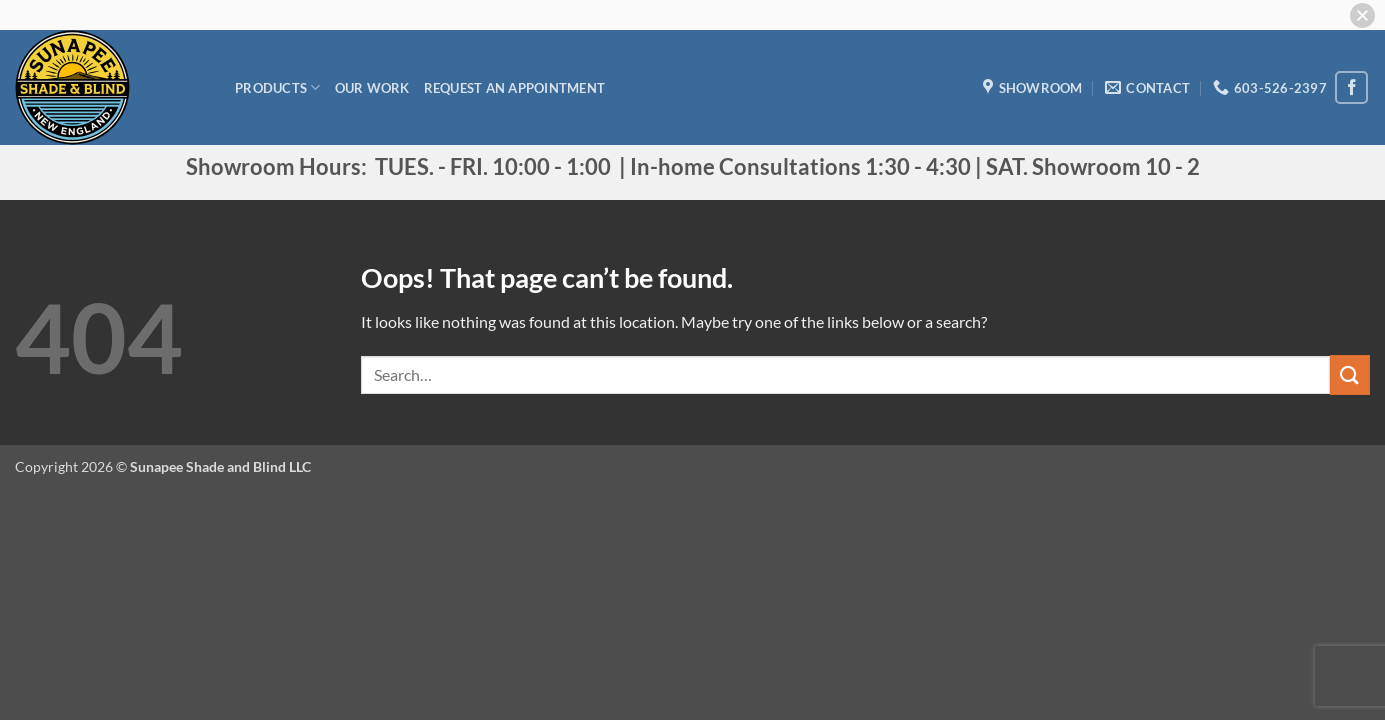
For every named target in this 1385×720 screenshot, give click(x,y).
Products (278, 87)
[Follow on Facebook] (1351, 87)
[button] (1362, 15)
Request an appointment (515, 88)
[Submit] (1350, 374)
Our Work (372, 88)
